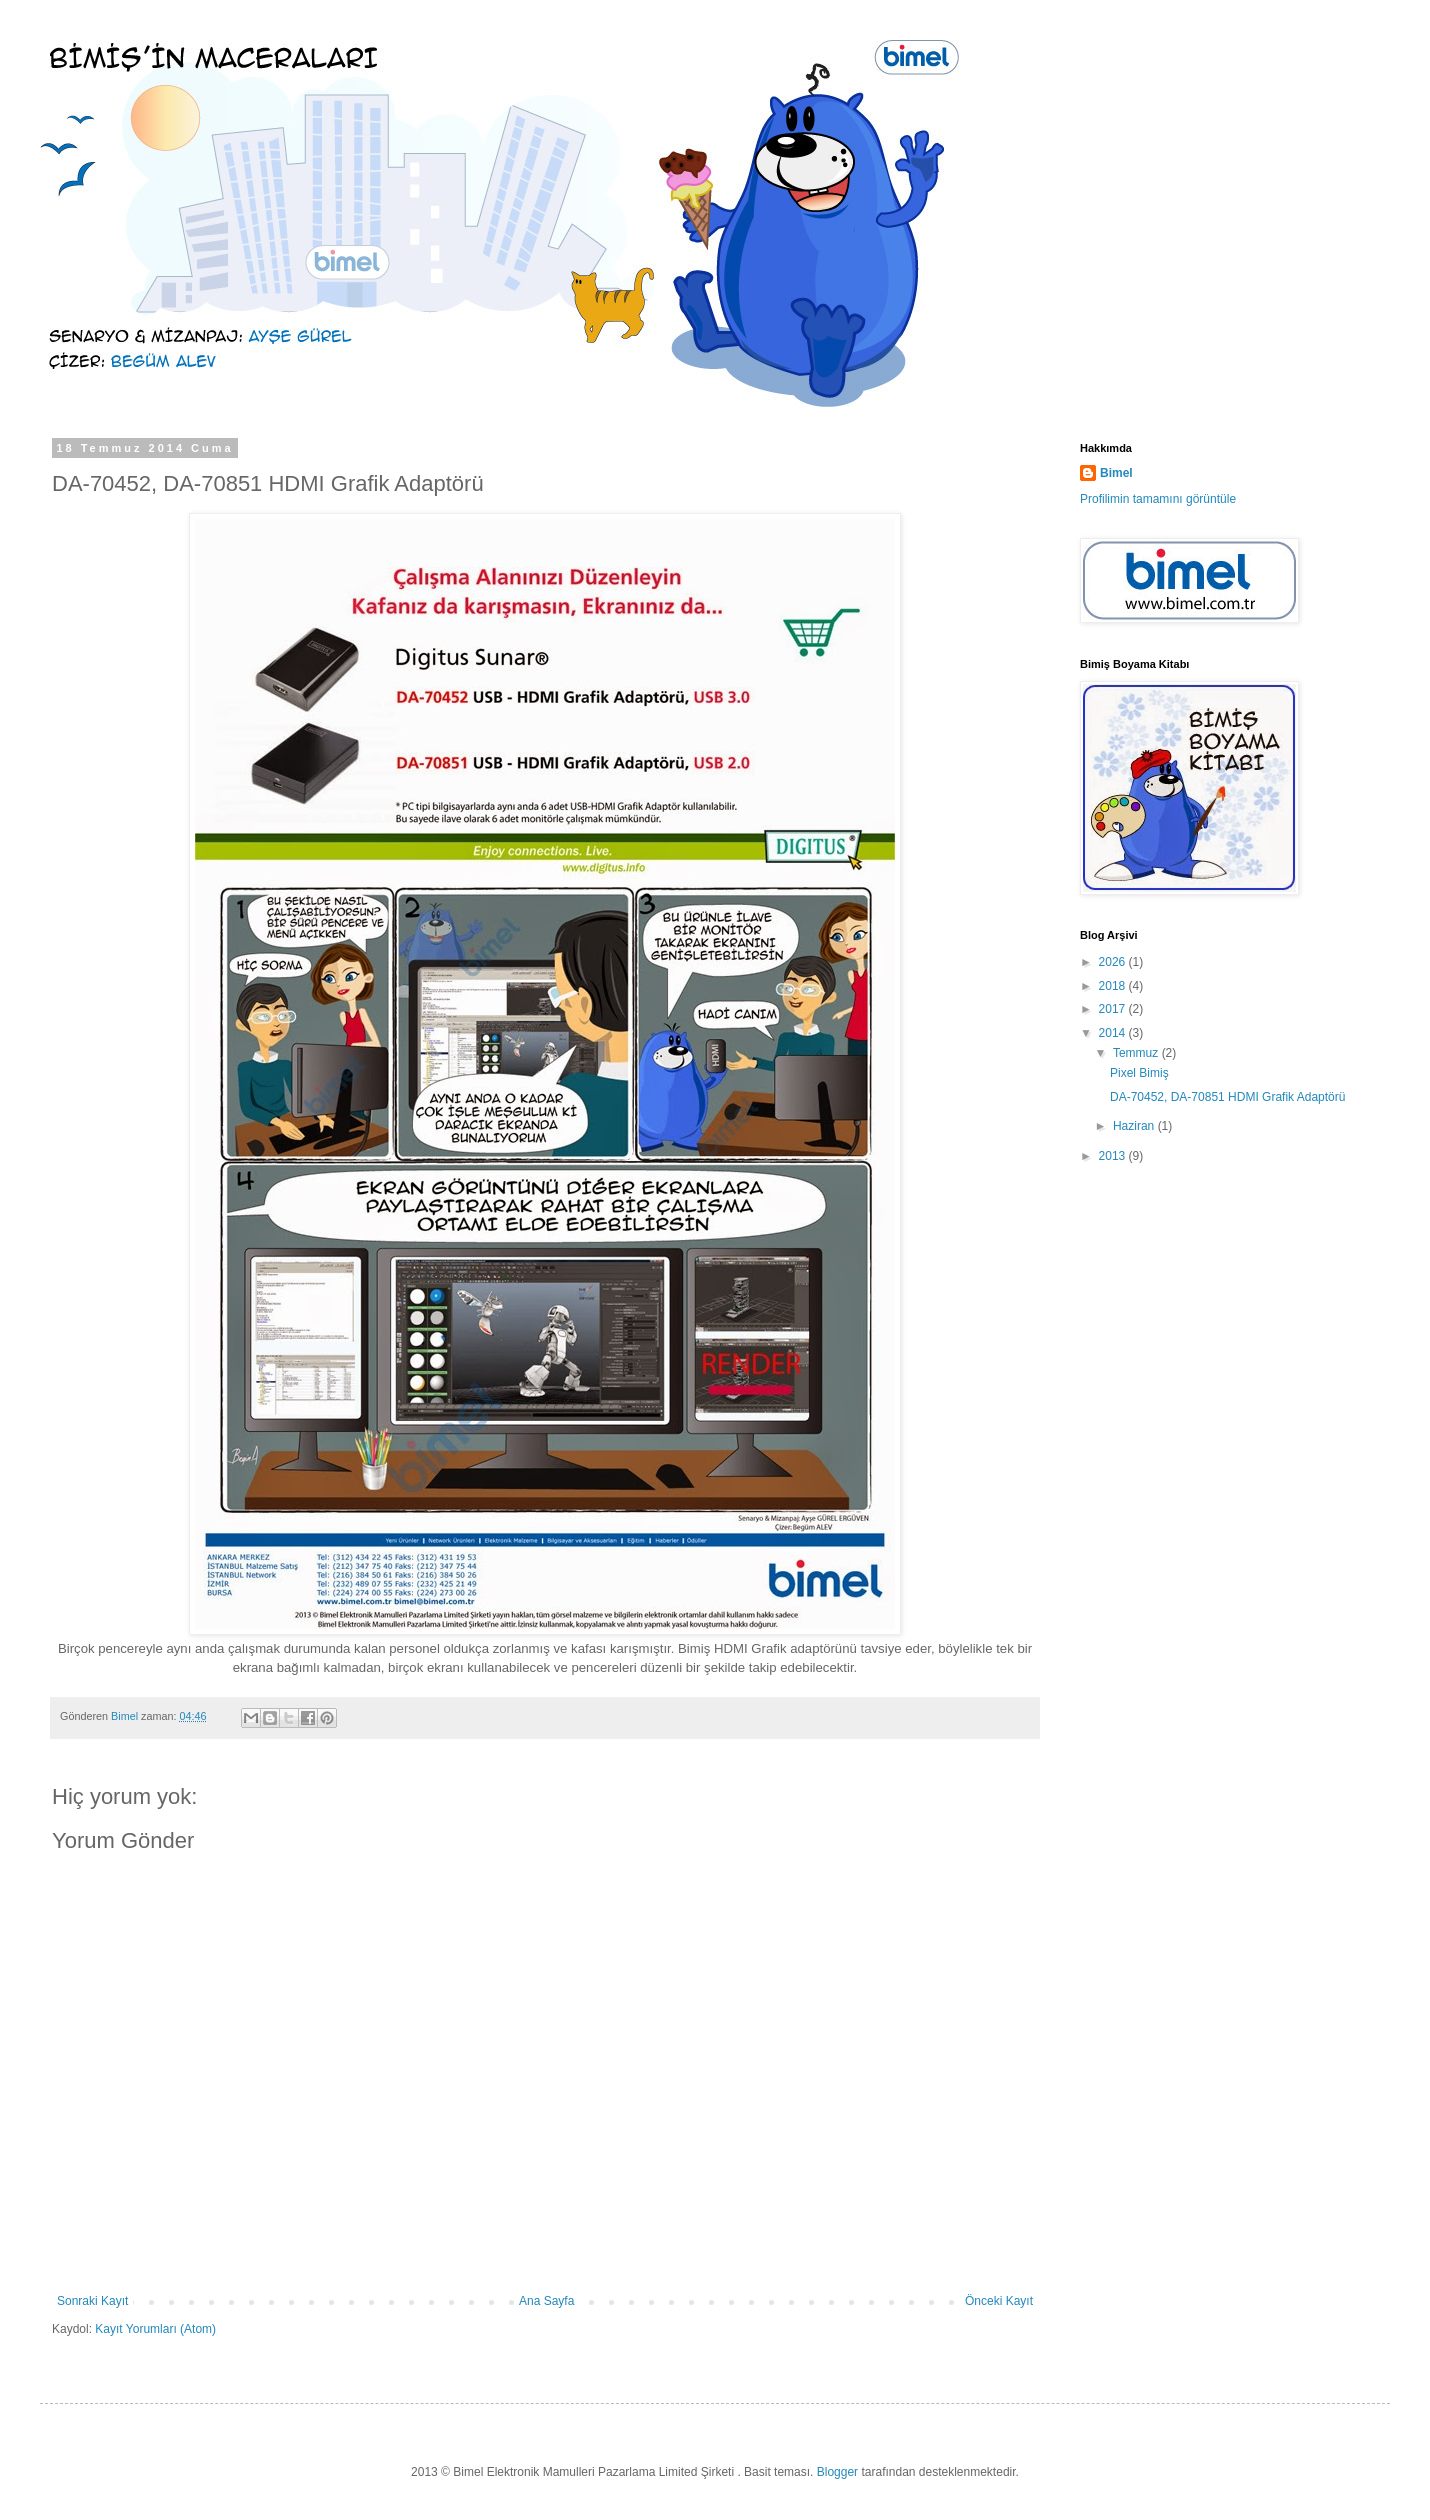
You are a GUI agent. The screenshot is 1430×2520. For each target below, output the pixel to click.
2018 (1114, 986)
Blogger (837, 2472)
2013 (1114, 1156)
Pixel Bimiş (1139, 1073)
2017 (1114, 1009)
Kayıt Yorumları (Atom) (155, 2329)
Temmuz (1137, 1053)
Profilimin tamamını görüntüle (1158, 499)
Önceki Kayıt (999, 2301)
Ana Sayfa (546, 2301)
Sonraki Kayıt (92, 2301)
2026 (1114, 962)
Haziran (1135, 1126)
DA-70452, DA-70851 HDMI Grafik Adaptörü (1227, 1097)
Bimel (1116, 473)
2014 (1114, 1033)
